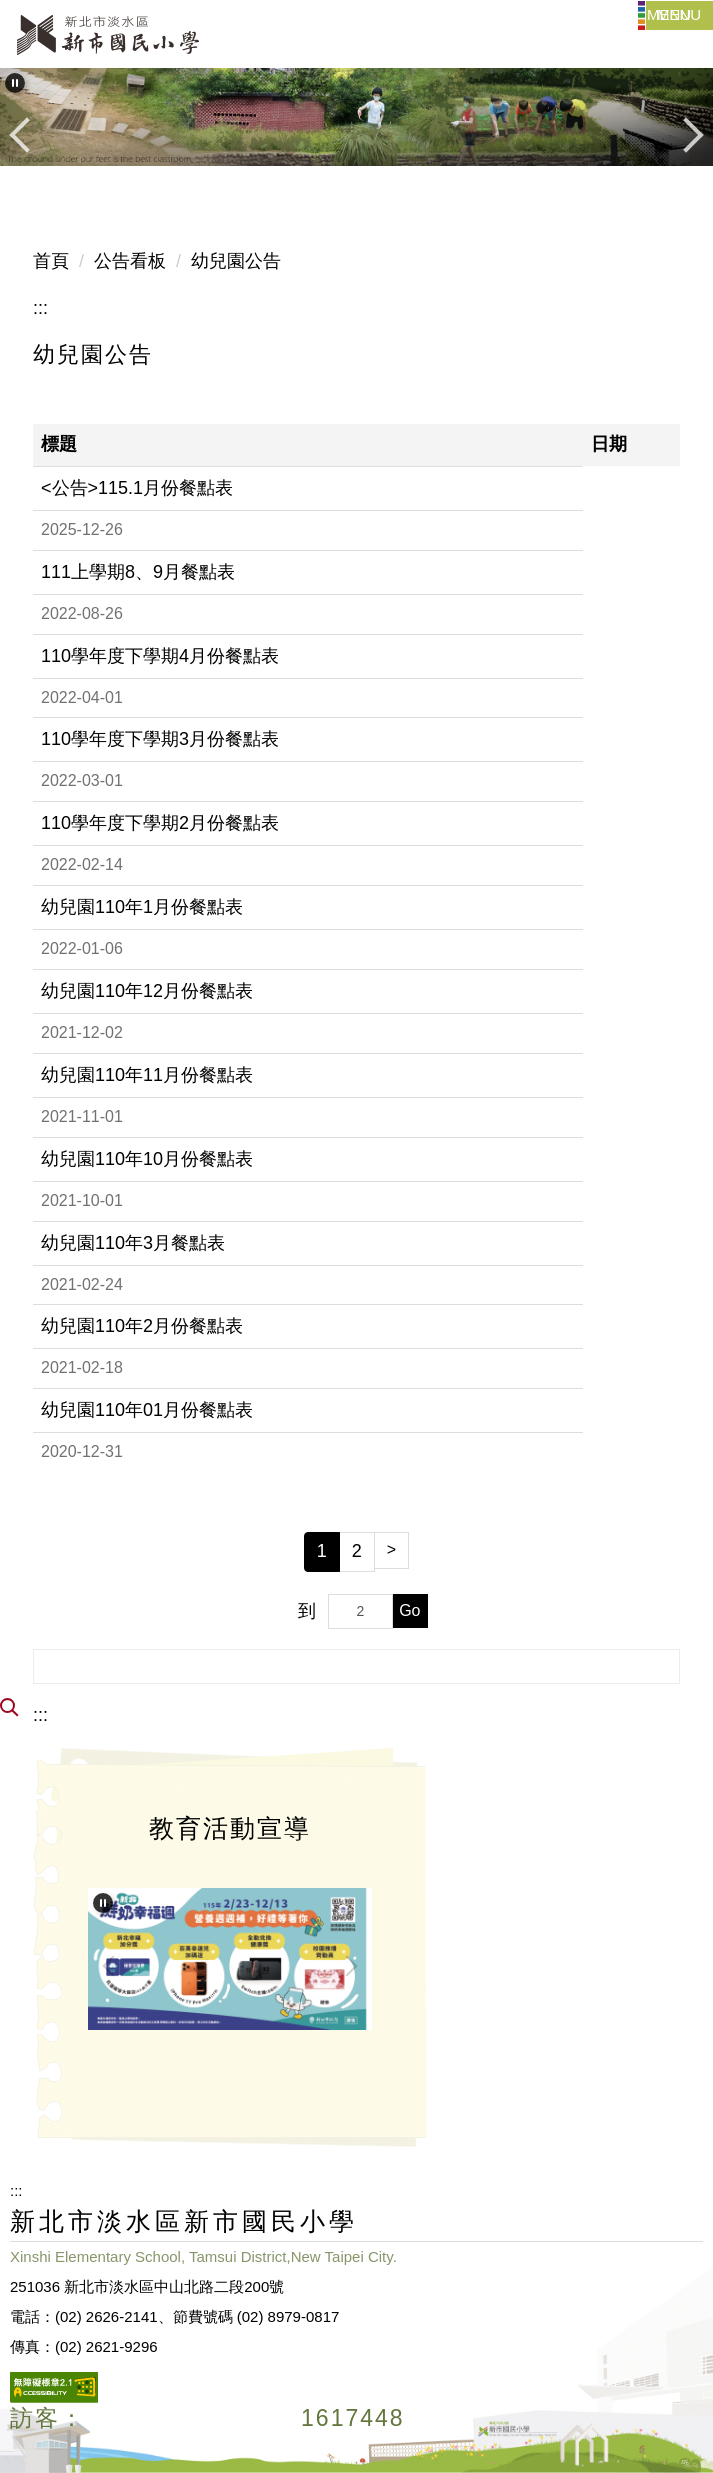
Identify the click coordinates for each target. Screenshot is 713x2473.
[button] (15, 83)
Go (409, 1610)
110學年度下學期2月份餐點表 (160, 823)
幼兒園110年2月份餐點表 (142, 1326)
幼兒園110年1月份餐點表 (142, 907)
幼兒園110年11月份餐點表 (147, 1075)
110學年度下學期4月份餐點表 (160, 656)
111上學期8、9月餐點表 (138, 572)
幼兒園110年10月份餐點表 (147, 1159)
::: (40, 308)
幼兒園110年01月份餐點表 (147, 1410)
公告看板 (130, 261)
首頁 (51, 261)
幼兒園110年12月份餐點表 (147, 991)
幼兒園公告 (236, 261)
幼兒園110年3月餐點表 (133, 1243)
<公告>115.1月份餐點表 (137, 488)
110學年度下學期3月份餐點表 (160, 739)
